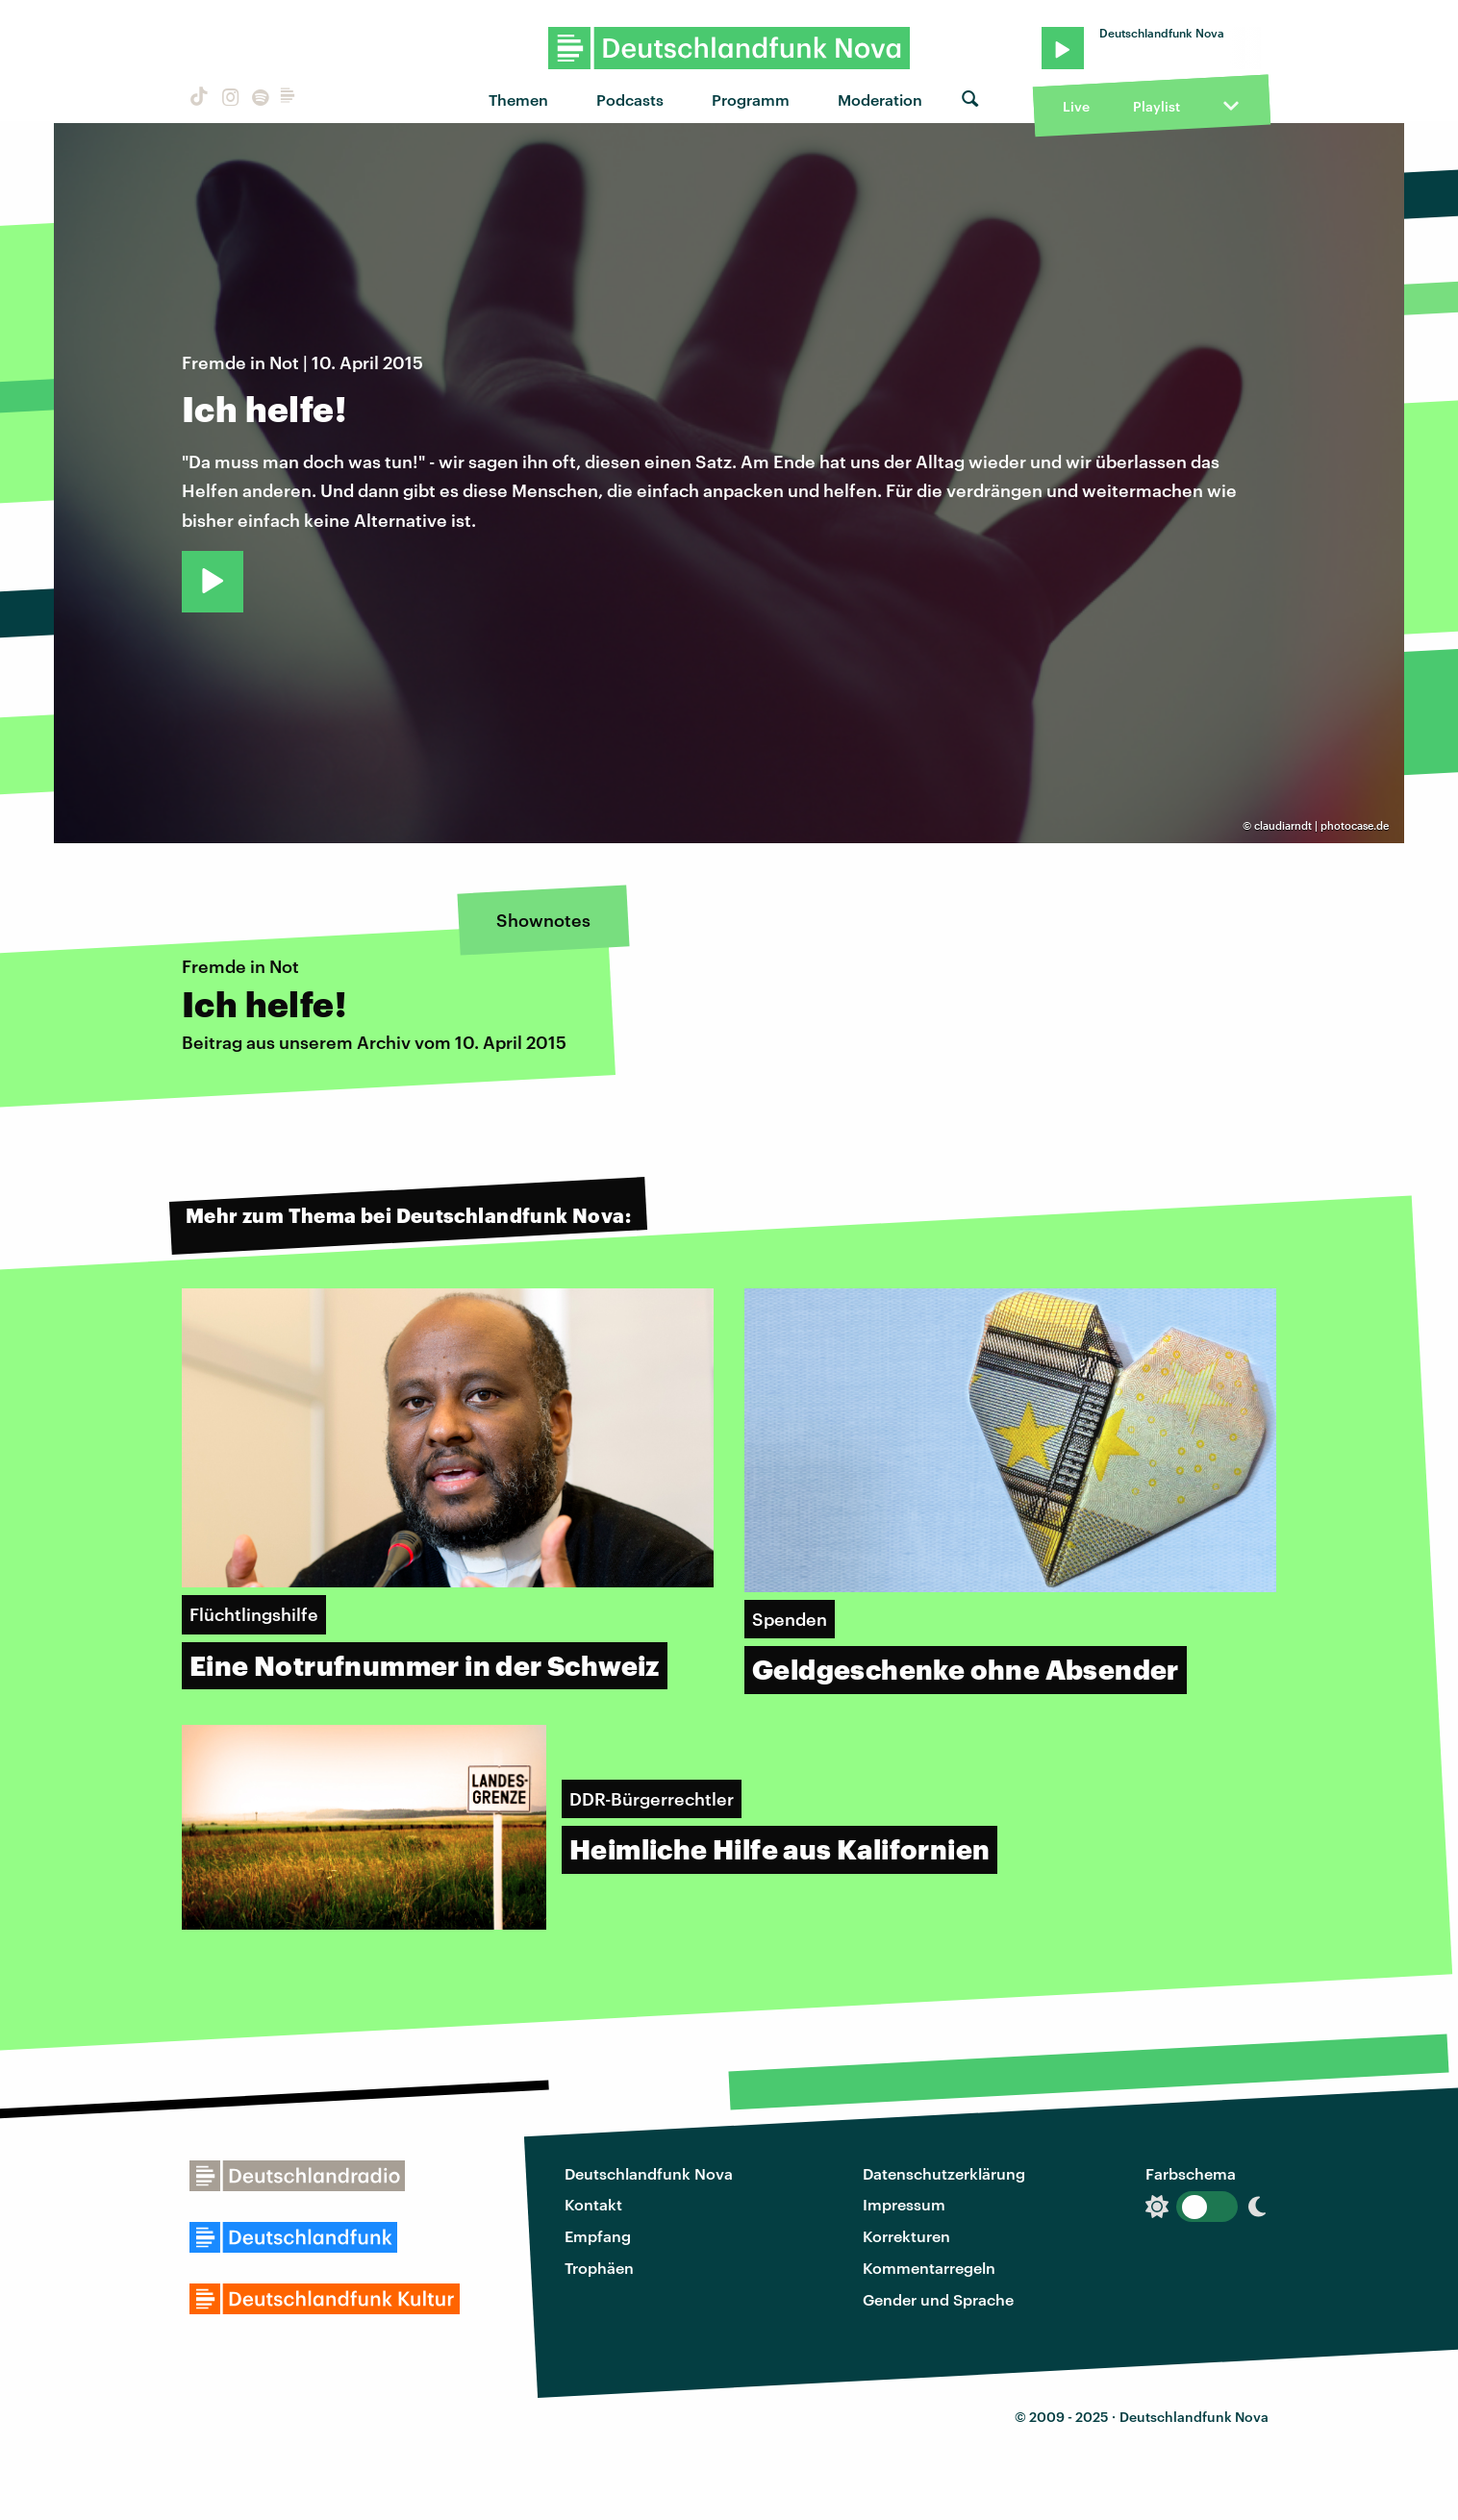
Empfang (598, 2236)
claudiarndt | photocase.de (1321, 825)
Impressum (904, 2204)
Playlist (1156, 106)
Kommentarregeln (929, 2267)
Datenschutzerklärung (944, 2173)
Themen (518, 99)
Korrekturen (906, 2236)
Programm (751, 99)
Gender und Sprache (938, 2299)
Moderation (880, 99)
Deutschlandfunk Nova (649, 2173)
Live (1076, 106)
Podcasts (630, 99)
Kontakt (593, 2204)
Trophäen (599, 2267)
